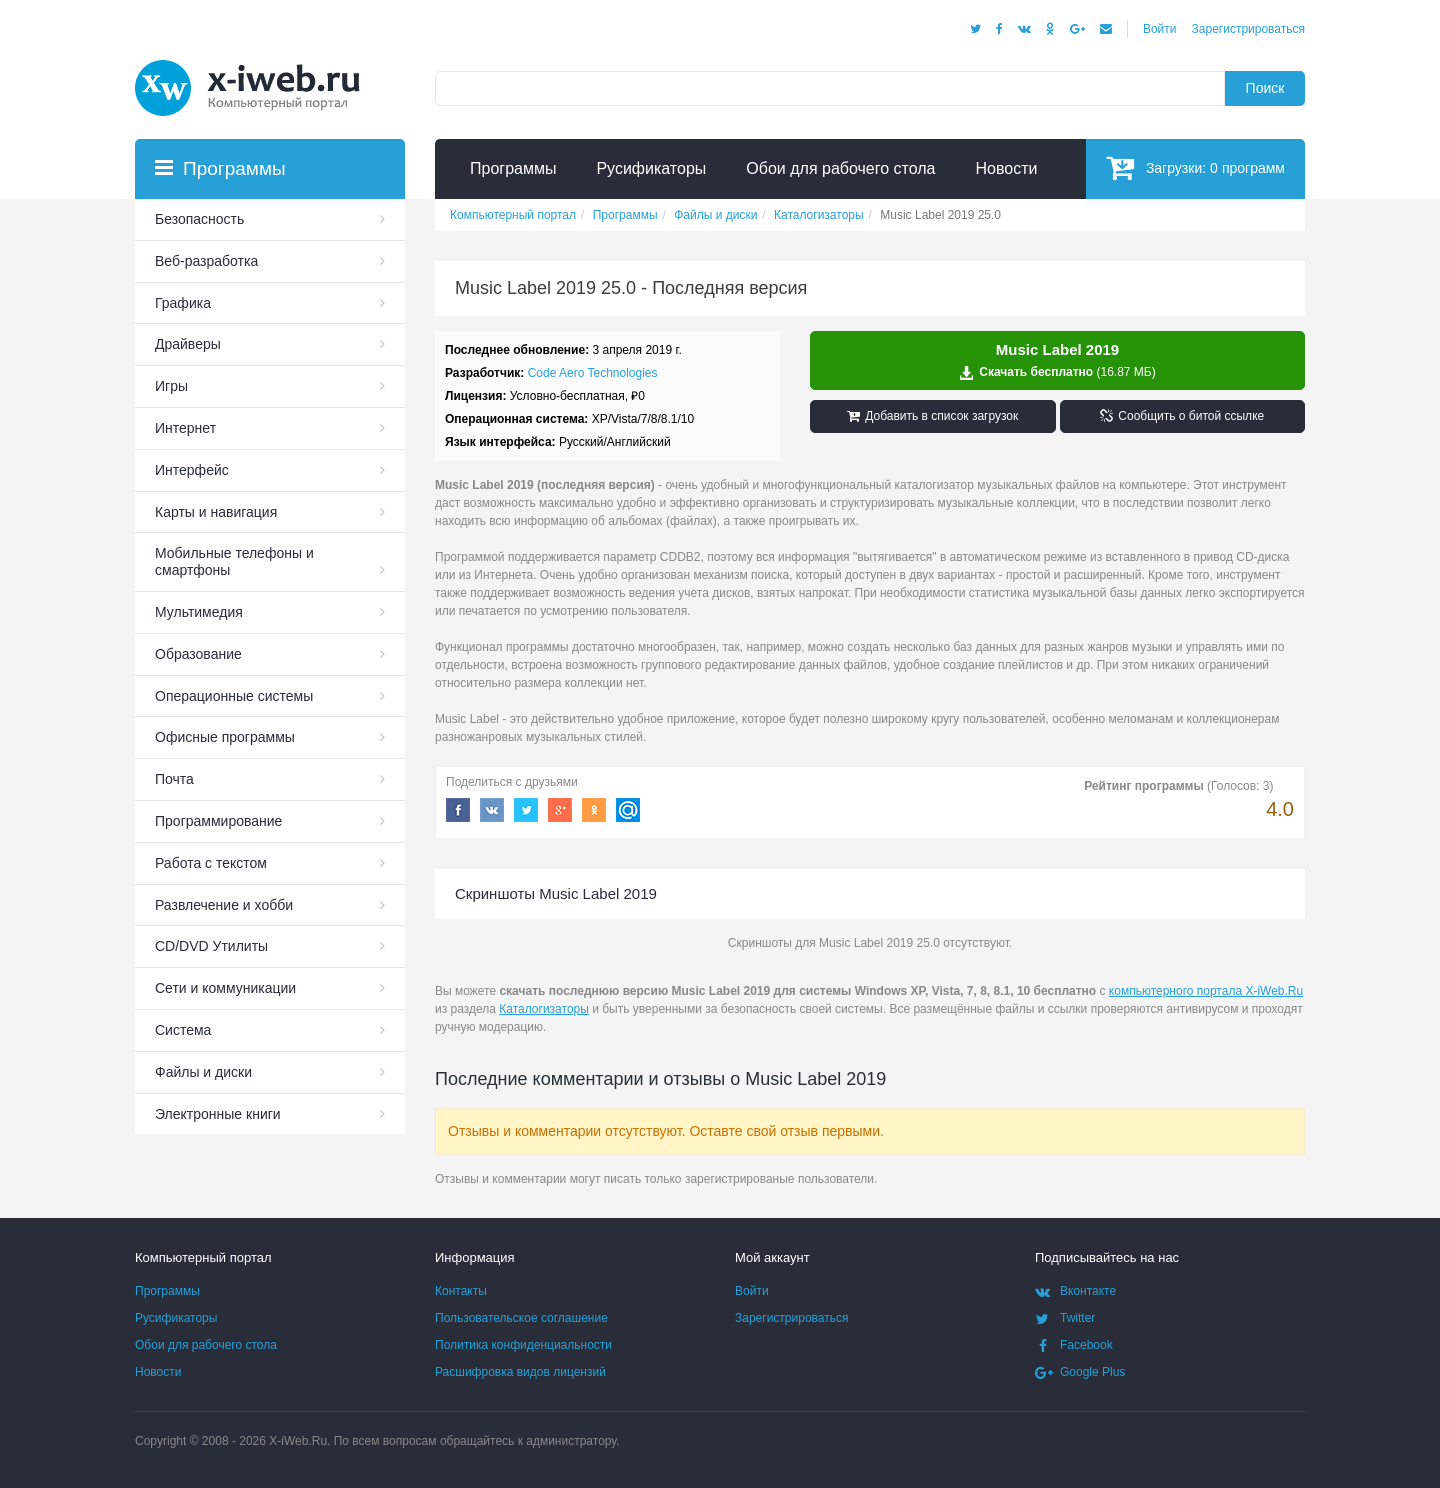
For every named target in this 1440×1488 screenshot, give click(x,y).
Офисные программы (225, 737)
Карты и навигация (216, 512)
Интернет (185, 428)
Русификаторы (176, 1318)
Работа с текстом (211, 863)
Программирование (218, 821)
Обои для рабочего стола (206, 1345)
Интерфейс (192, 470)
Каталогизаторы (544, 1009)
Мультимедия (199, 612)
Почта (174, 779)
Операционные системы (234, 696)
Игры (171, 386)
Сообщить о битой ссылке (1182, 416)
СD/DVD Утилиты (211, 946)
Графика (183, 303)
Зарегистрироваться (1248, 29)
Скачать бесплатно (1057, 361)
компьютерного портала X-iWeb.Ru (1206, 991)
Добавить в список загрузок (932, 416)
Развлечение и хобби (224, 905)
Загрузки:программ (1195, 167)
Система (183, 1030)
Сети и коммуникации (225, 988)
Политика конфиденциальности (523, 1345)
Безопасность (199, 219)
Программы (167, 1291)
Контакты (461, 1291)
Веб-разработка (206, 261)
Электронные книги (218, 1114)
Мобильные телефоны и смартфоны (234, 561)
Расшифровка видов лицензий (520, 1372)
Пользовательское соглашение (521, 1318)
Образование (198, 654)
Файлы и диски (203, 1072)
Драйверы (188, 344)
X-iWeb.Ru (298, 1441)
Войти (1160, 29)
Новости (158, 1372)
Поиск (1265, 88)
